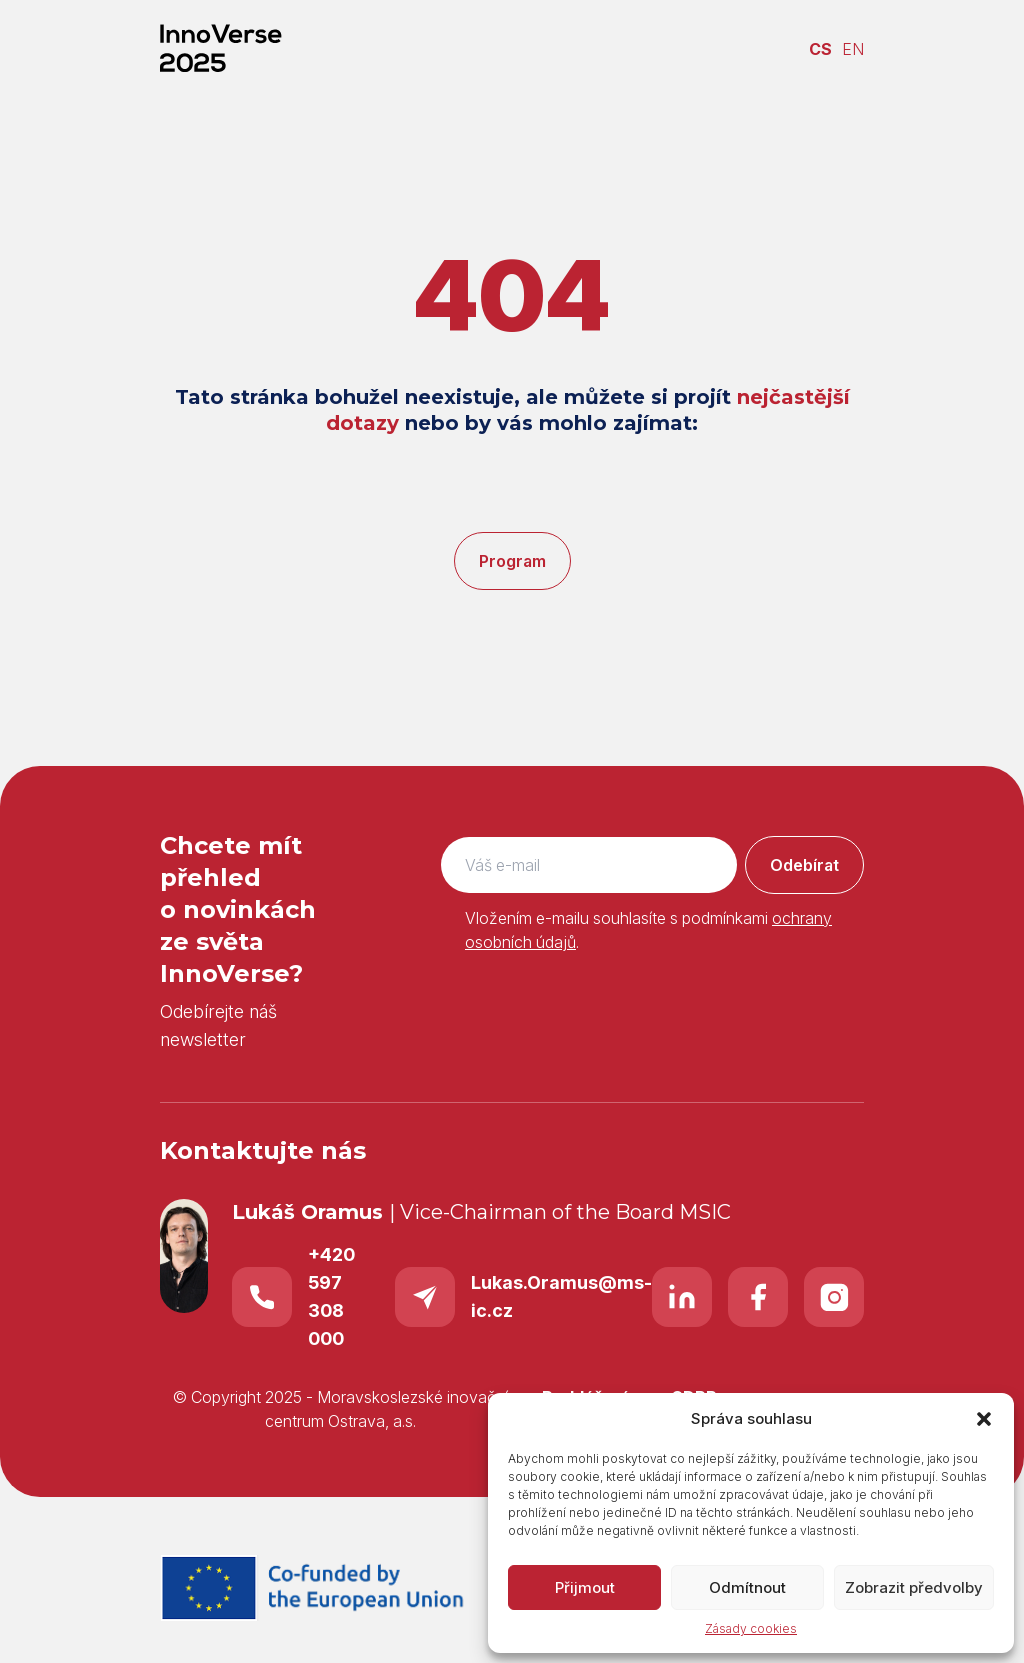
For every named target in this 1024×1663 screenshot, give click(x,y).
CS (820, 49)
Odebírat (804, 865)
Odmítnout (747, 1587)
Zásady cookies (751, 1628)
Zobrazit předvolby (914, 1587)
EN (853, 49)
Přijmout (585, 1587)
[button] (984, 1419)
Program (512, 561)
